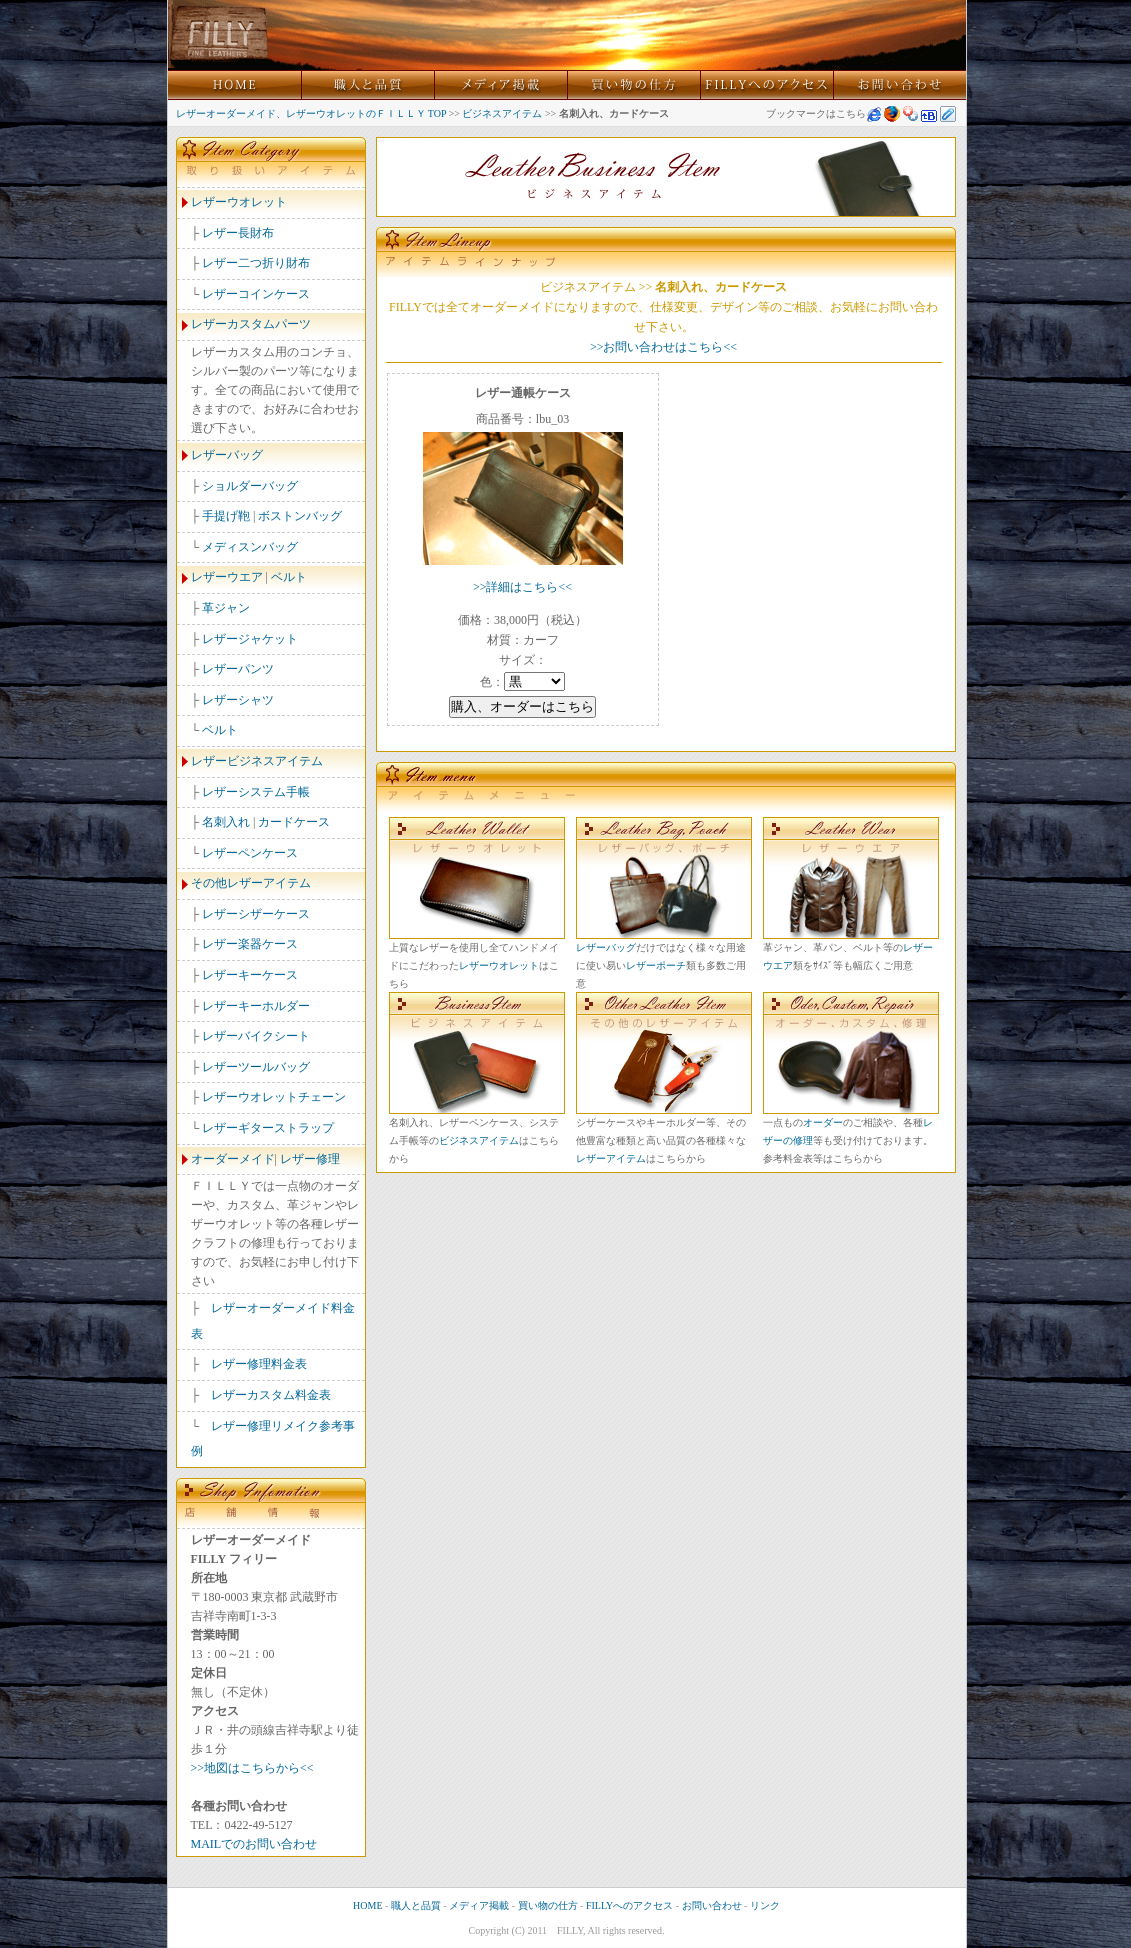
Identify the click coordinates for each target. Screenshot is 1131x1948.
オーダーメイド (233, 1159)
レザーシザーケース (256, 914)
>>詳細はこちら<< (522, 587)
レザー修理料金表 (259, 1364)
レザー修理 (310, 1159)
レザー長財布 (238, 233)
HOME (367, 1905)
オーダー (823, 1122)
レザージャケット (250, 639)
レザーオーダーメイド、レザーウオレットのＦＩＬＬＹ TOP (311, 113)
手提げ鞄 (226, 516)
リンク (765, 1905)
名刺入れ (226, 822)
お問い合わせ (712, 1905)
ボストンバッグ (300, 516)
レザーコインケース (256, 294)
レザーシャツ (238, 700)
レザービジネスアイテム (257, 761)
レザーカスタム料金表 (271, 1395)
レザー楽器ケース (250, 944)
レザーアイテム (611, 1158)
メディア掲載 (479, 1905)
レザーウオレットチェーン (274, 1097)
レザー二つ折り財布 (256, 263)
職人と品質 (416, 1905)
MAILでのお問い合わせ (254, 1844)
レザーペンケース (250, 853)
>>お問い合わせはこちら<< (663, 347)
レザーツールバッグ (256, 1067)
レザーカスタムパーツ (251, 324)
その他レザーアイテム (251, 883)
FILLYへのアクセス (629, 1905)
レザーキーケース (250, 975)
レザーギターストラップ (268, 1128)
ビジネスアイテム (502, 113)
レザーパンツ (238, 669)
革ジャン (226, 608)
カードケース (294, 822)
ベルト (289, 577)
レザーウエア (227, 577)
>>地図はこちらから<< (252, 1768)
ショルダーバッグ (250, 486)
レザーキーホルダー (256, 1006)
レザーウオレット (239, 202)
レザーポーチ (656, 965)
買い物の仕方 (548, 1905)
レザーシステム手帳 (256, 792)
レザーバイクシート (256, 1036)
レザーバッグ (227, 455)
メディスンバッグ (250, 547)
